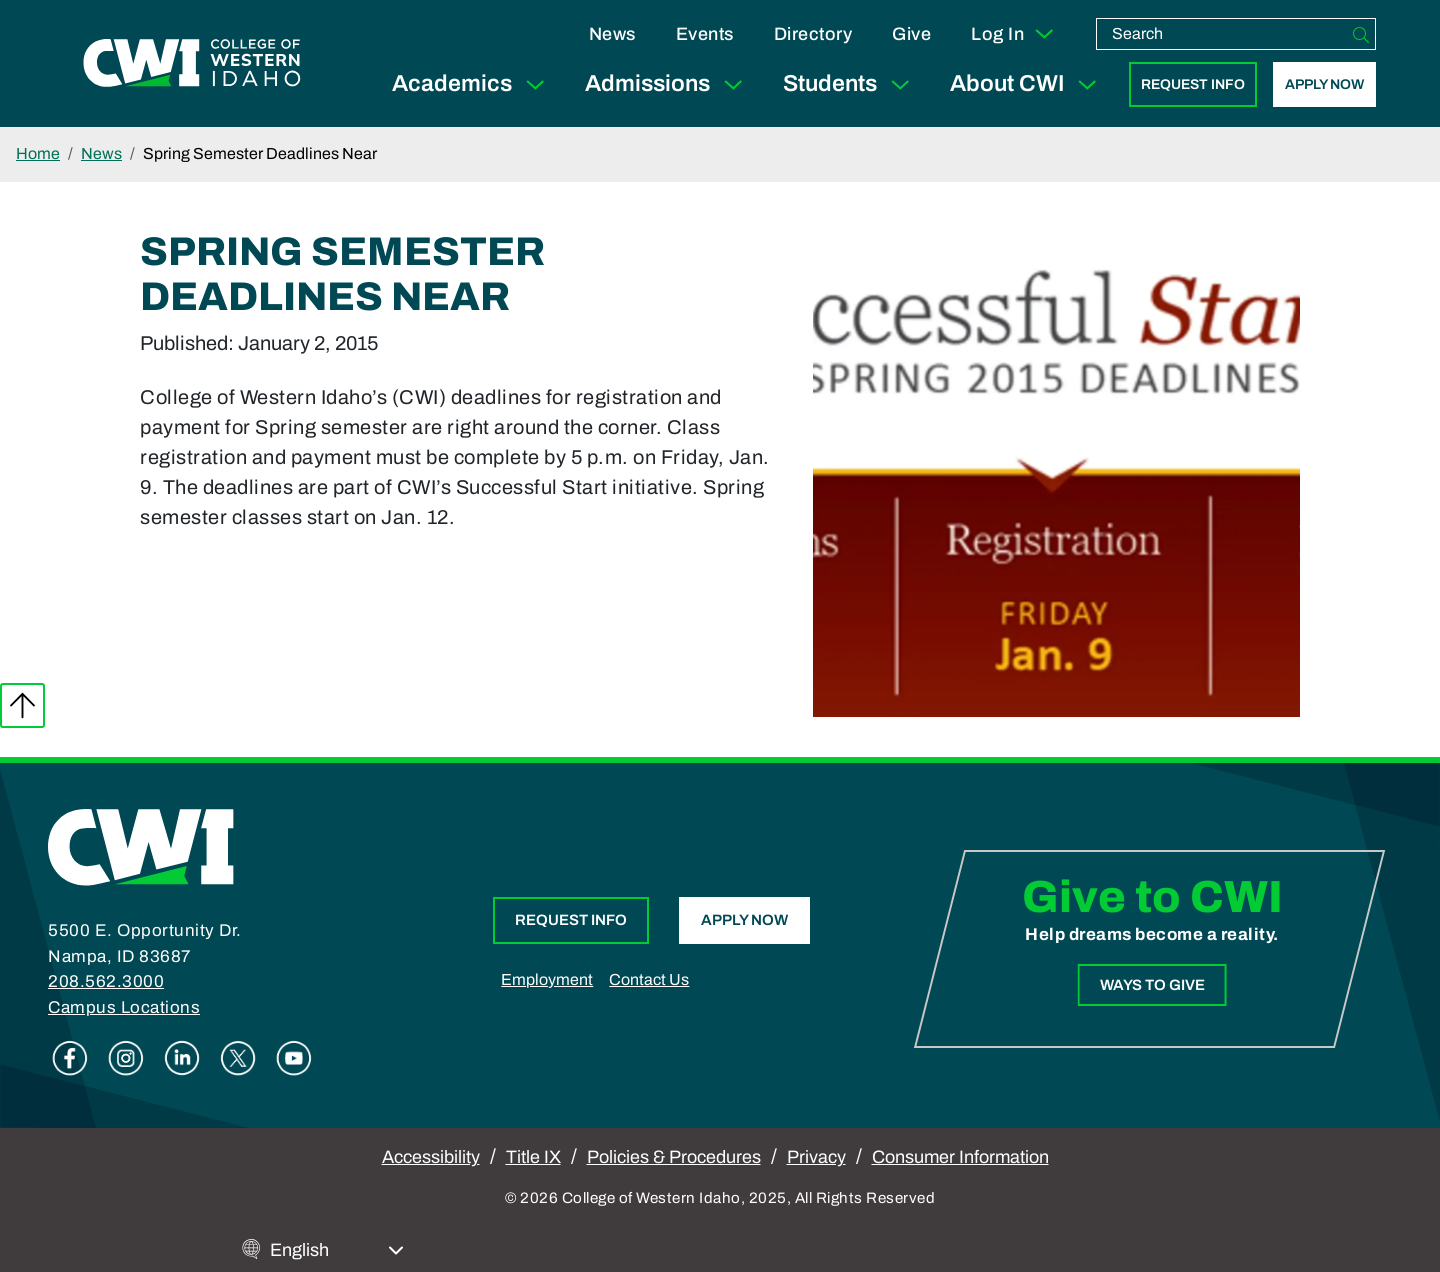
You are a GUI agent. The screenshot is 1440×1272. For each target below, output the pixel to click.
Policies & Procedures (674, 1157)
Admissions (668, 84)
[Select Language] (337, 1250)
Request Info (1193, 84)
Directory (813, 34)
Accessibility (431, 1157)
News (612, 34)
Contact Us (649, 979)
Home (38, 153)
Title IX (533, 1157)
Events (705, 34)
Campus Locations (124, 1007)
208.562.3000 (106, 981)
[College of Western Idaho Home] (192, 63)
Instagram (126, 1058)
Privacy (816, 1157)
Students (850, 84)
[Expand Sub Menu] (535, 84)
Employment (547, 979)
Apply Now (1324, 84)
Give (911, 34)
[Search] (1361, 34)
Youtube (294, 1058)
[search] (1222, 34)
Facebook (70, 1058)
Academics (472, 84)
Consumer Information (960, 1157)
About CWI (1027, 84)
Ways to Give (1151, 984)
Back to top (22, 705)
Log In (1013, 34)
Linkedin (182, 1058)
